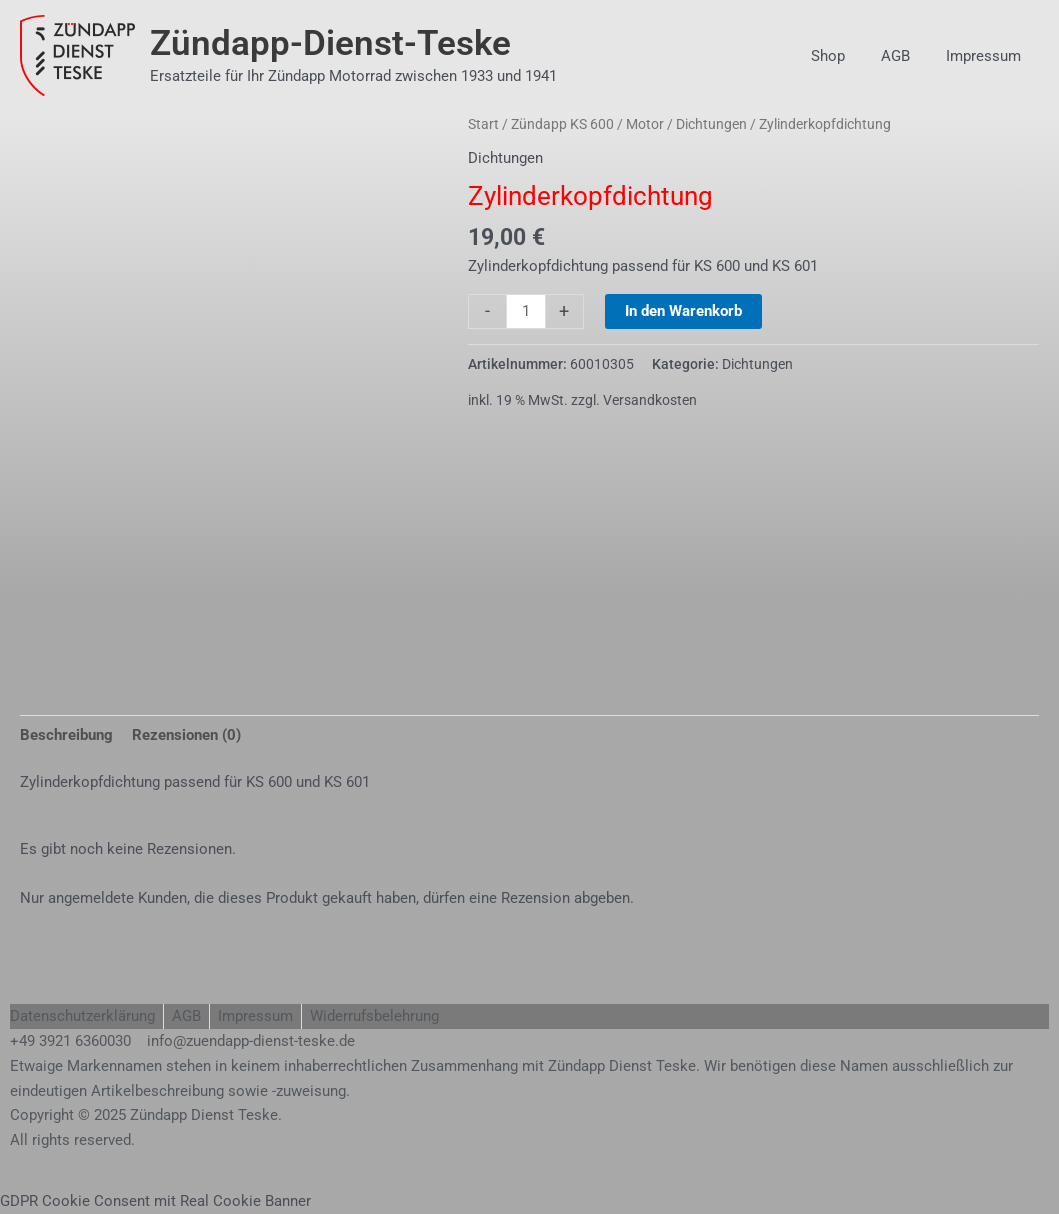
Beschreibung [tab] (66, 735)
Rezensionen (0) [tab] (186, 735)
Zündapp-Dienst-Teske (330, 43)
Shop (843, 56)
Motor (645, 124)
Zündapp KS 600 (562, 124)
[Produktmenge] (525, 312)
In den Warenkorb (683, 311)
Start (483, 124)
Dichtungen (711, 124)
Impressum (986, 56)
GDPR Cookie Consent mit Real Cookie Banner (155, 1201)
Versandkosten (650, 400)
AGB (904, 56)
